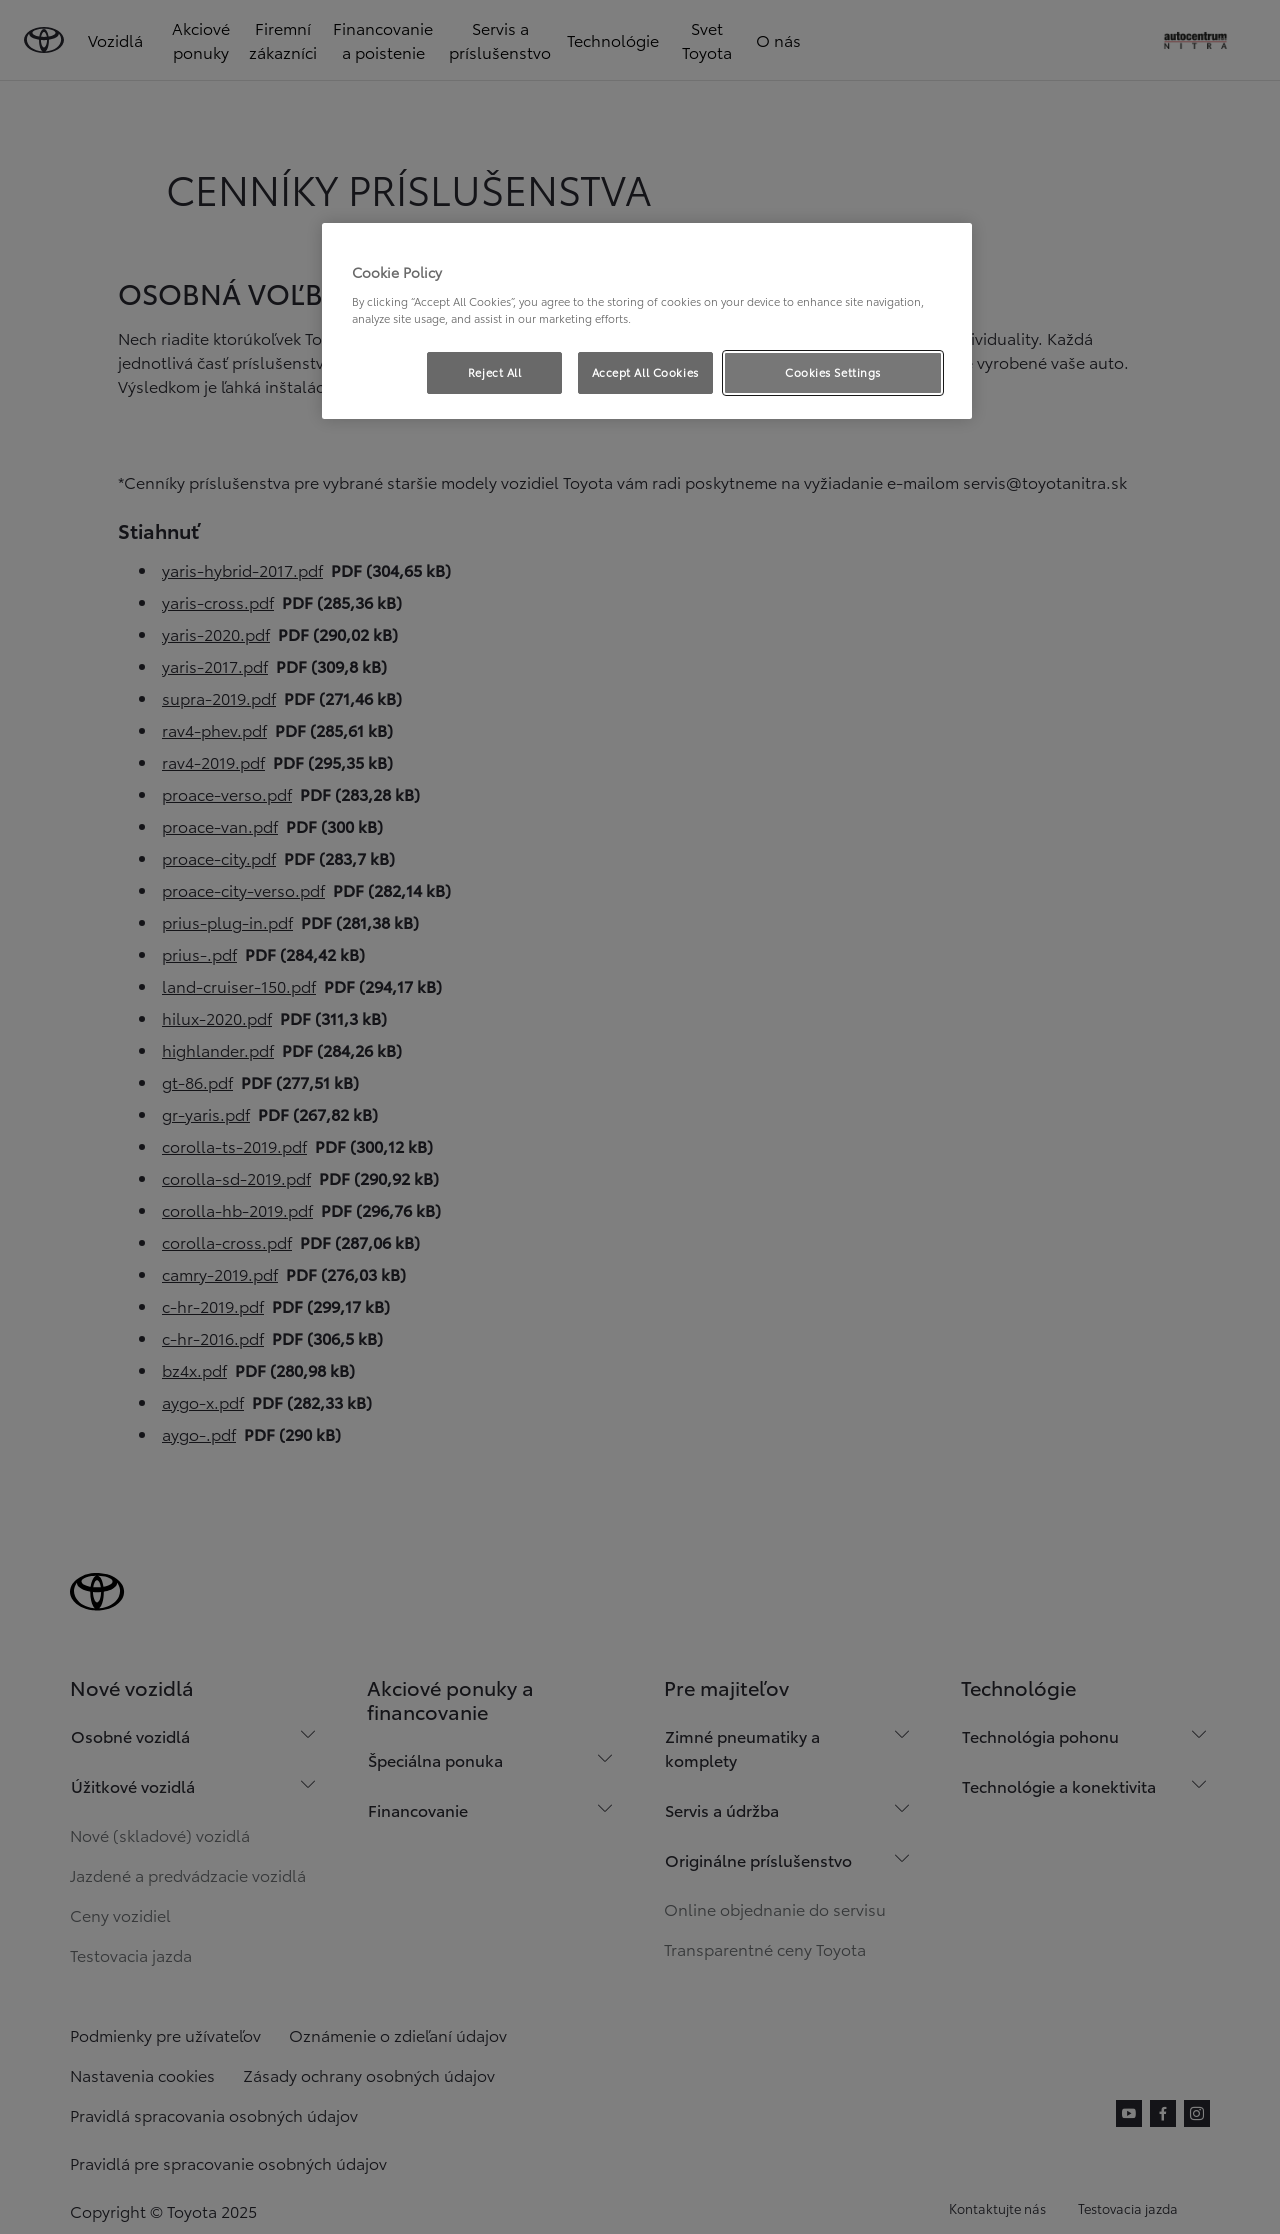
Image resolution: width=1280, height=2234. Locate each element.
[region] (647, 321)
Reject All (495, 372)
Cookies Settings (833, 372)
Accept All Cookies (645, 372)
